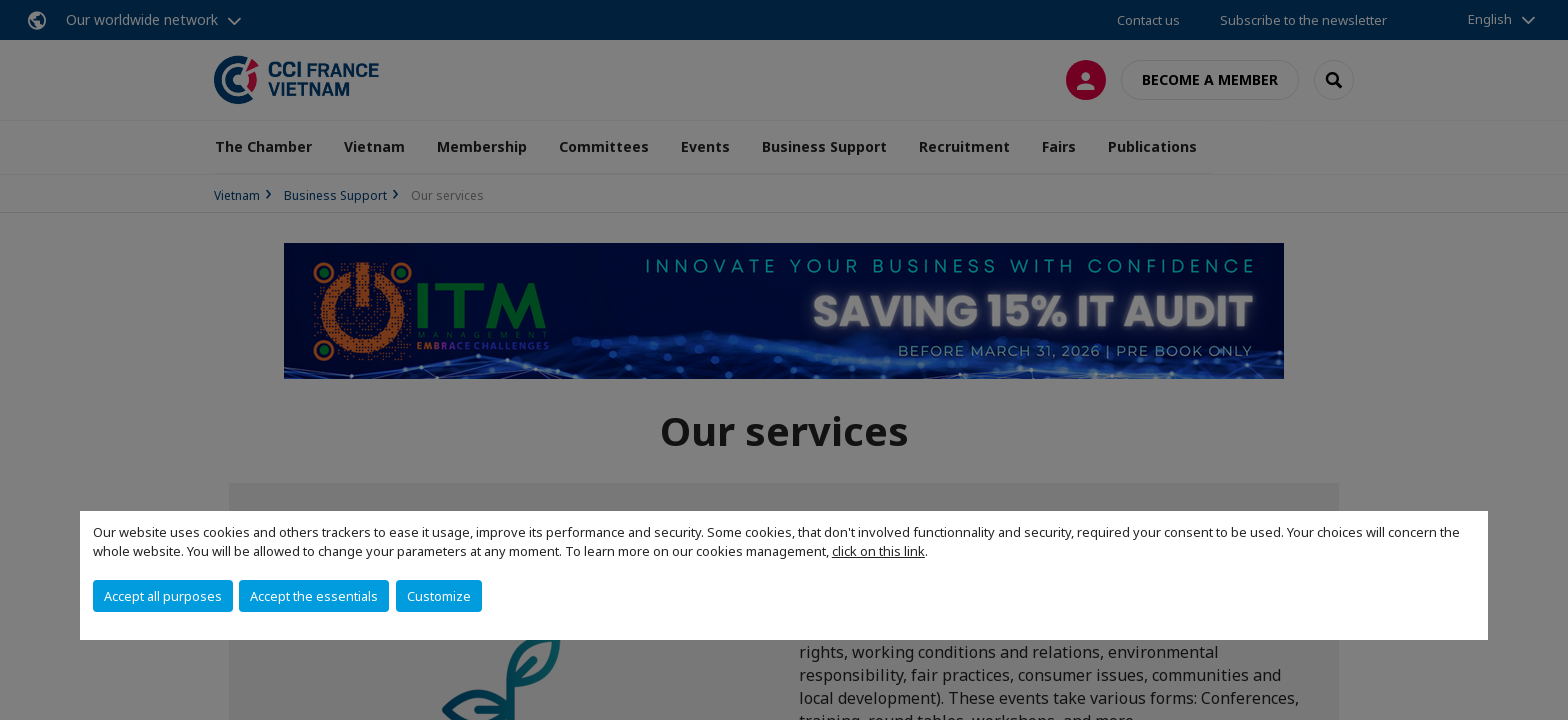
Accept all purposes (163, 596)
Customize (439, 596)
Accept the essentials (314, 596)
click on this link (878, 551)
